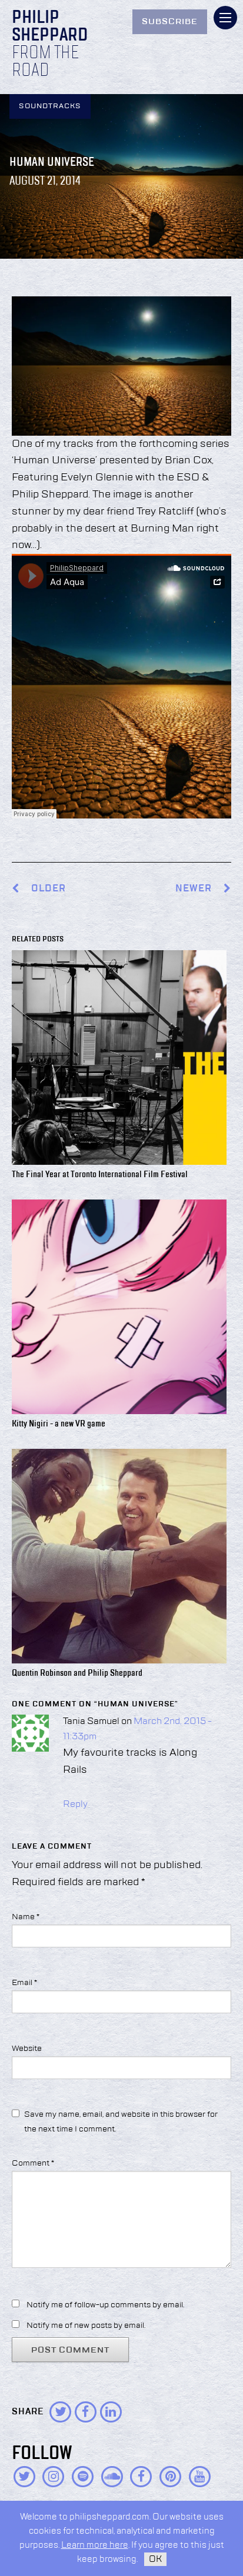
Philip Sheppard (50, 27)
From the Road (45, 62)
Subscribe (170, 22)
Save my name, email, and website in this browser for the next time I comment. (121, 2121)
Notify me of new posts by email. (85, 2325)
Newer (203, 889)
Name (25, 1917)
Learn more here (94, 2545)
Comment (33, 2163)
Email (24, 1983)
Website (27, 2048)
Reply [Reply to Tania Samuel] (75, 1804)
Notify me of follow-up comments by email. (105, 2305)
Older (48, 889)
